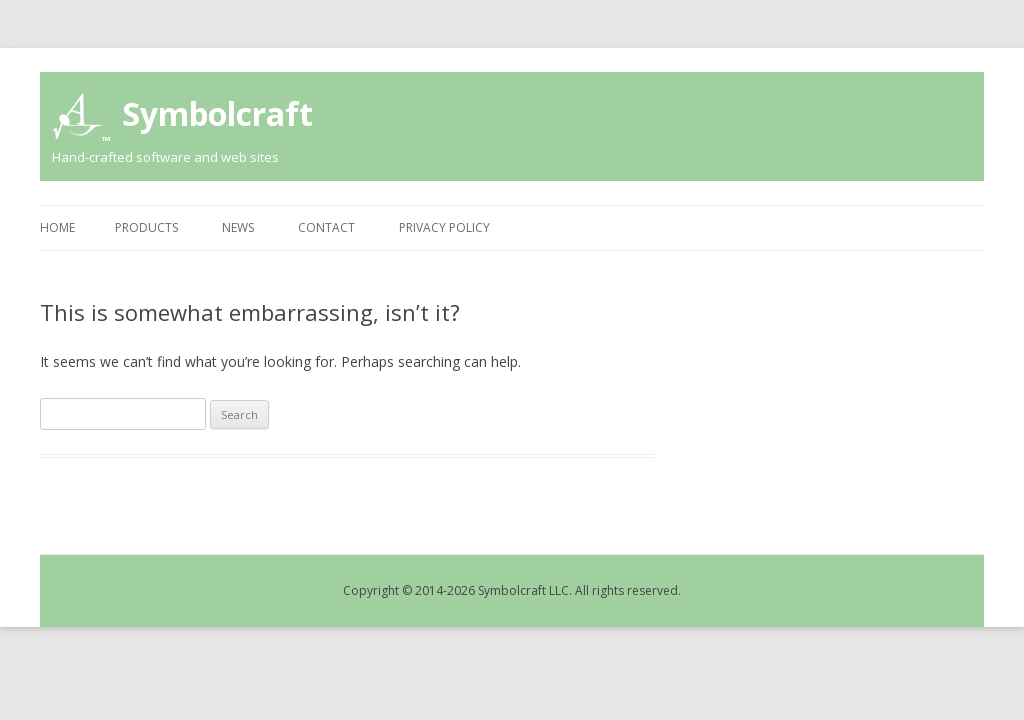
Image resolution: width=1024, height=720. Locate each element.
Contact (326, 227)
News (238, 227)
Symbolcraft (217, 113)
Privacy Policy (444, 227)
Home (57, 227)
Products (146, 227)
